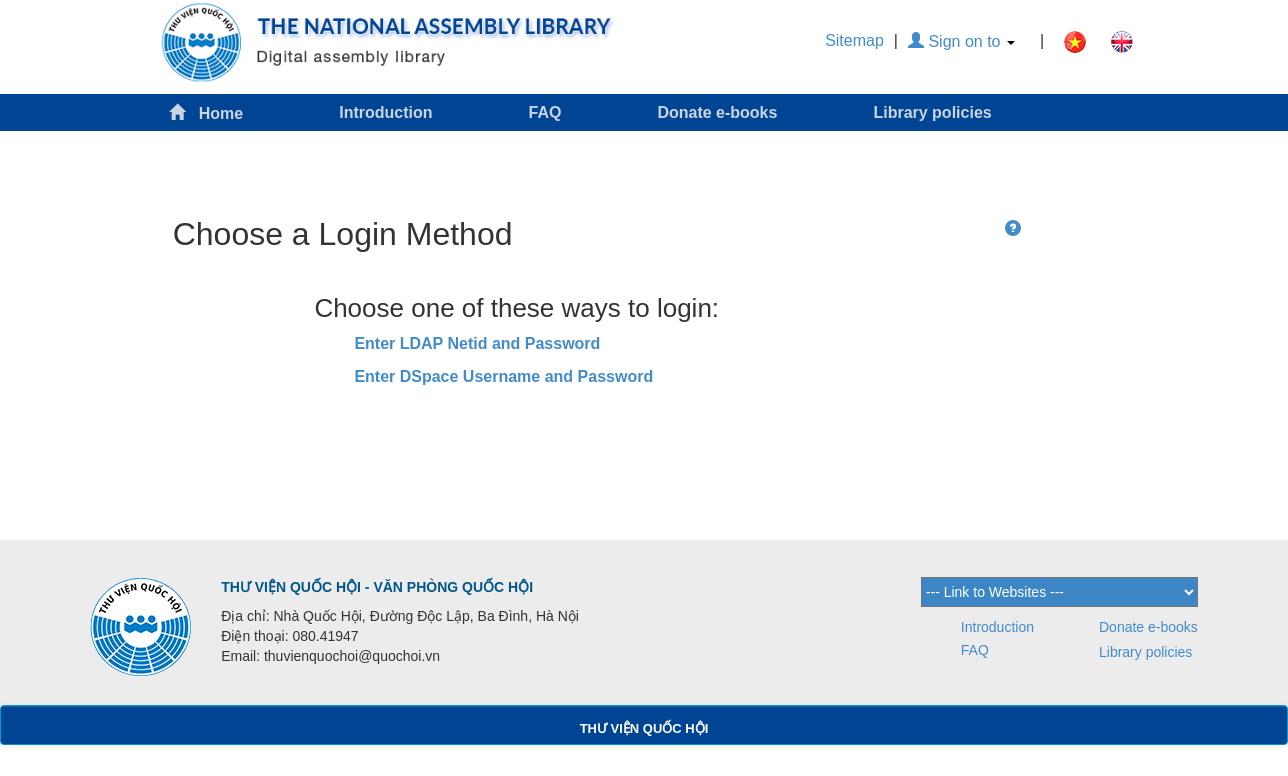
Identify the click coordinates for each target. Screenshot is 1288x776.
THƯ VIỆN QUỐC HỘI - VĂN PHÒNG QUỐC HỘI (377, 587)
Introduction (385, 112)
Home (206, 112)
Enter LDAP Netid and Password (477, 343)
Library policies (932, 112)
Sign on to (961, 41)
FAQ (545, 112)
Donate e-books (717, 112)
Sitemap (854, 40)
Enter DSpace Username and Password (503, 376)
